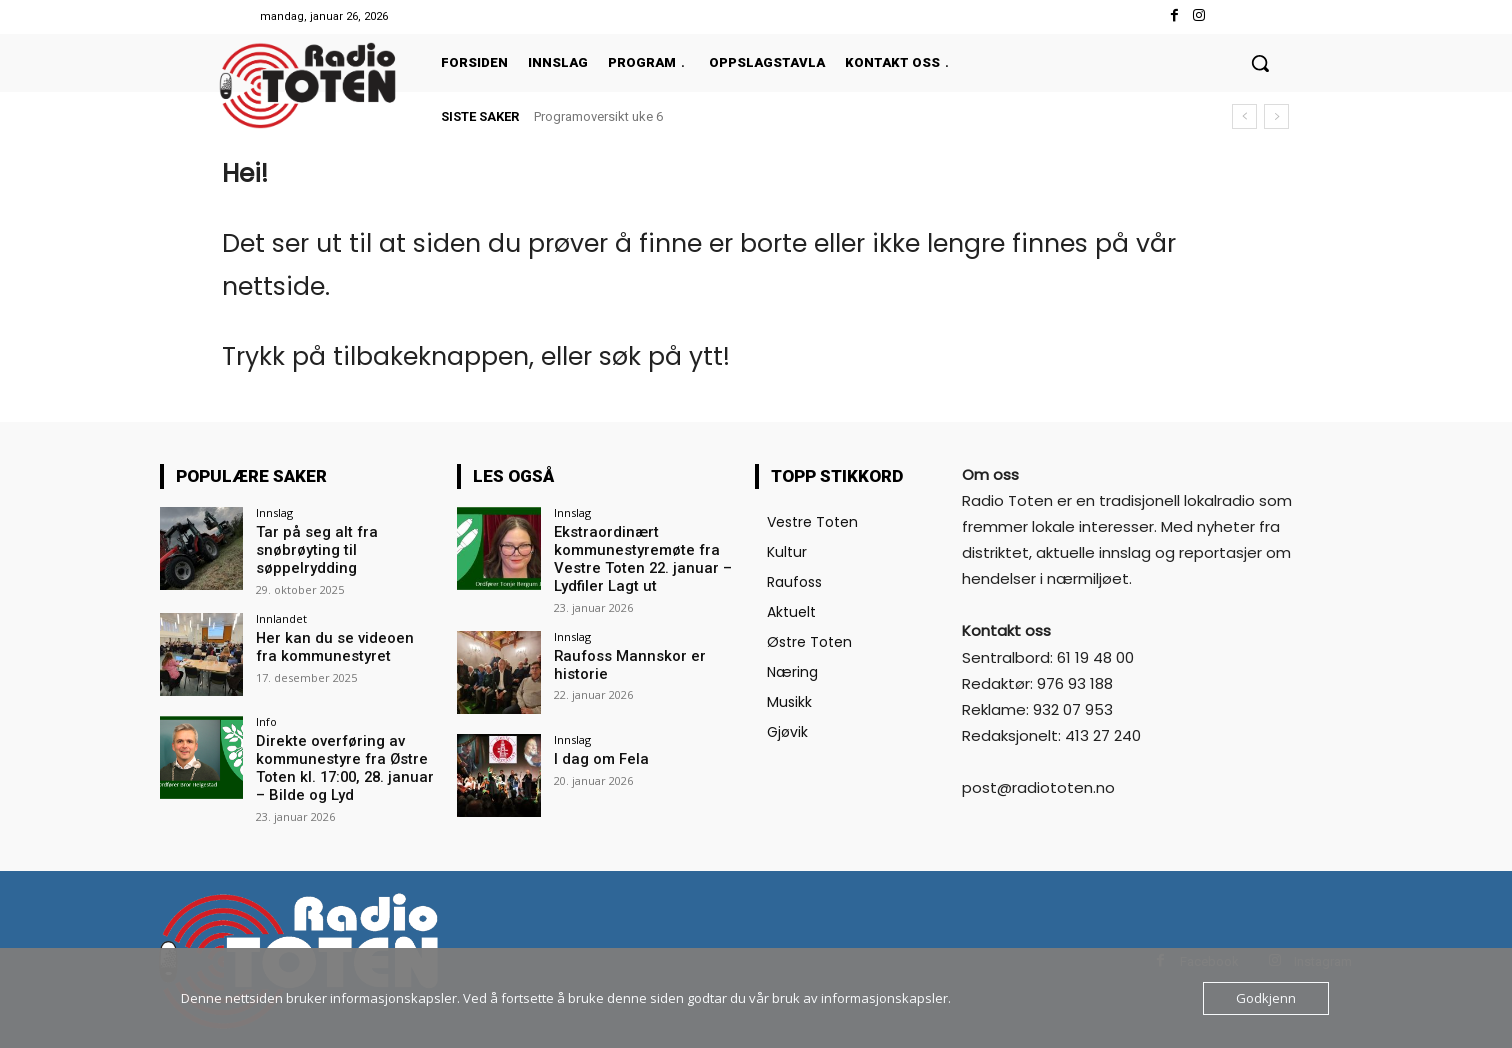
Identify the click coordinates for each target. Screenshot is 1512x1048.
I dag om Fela (598, 754)
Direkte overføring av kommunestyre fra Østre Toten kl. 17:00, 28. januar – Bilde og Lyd (344, 763)
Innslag (274, 512)
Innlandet (281, 615)
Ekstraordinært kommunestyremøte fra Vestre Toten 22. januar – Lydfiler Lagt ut (635, 557)
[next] (1276, 116)
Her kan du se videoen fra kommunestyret (339, 643)
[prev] (1244, 116)
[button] (1260, 63)
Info (266, 718)
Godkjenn (1266, 998)
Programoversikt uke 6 (598, 116)
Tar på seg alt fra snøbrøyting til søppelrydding (310, 549)
